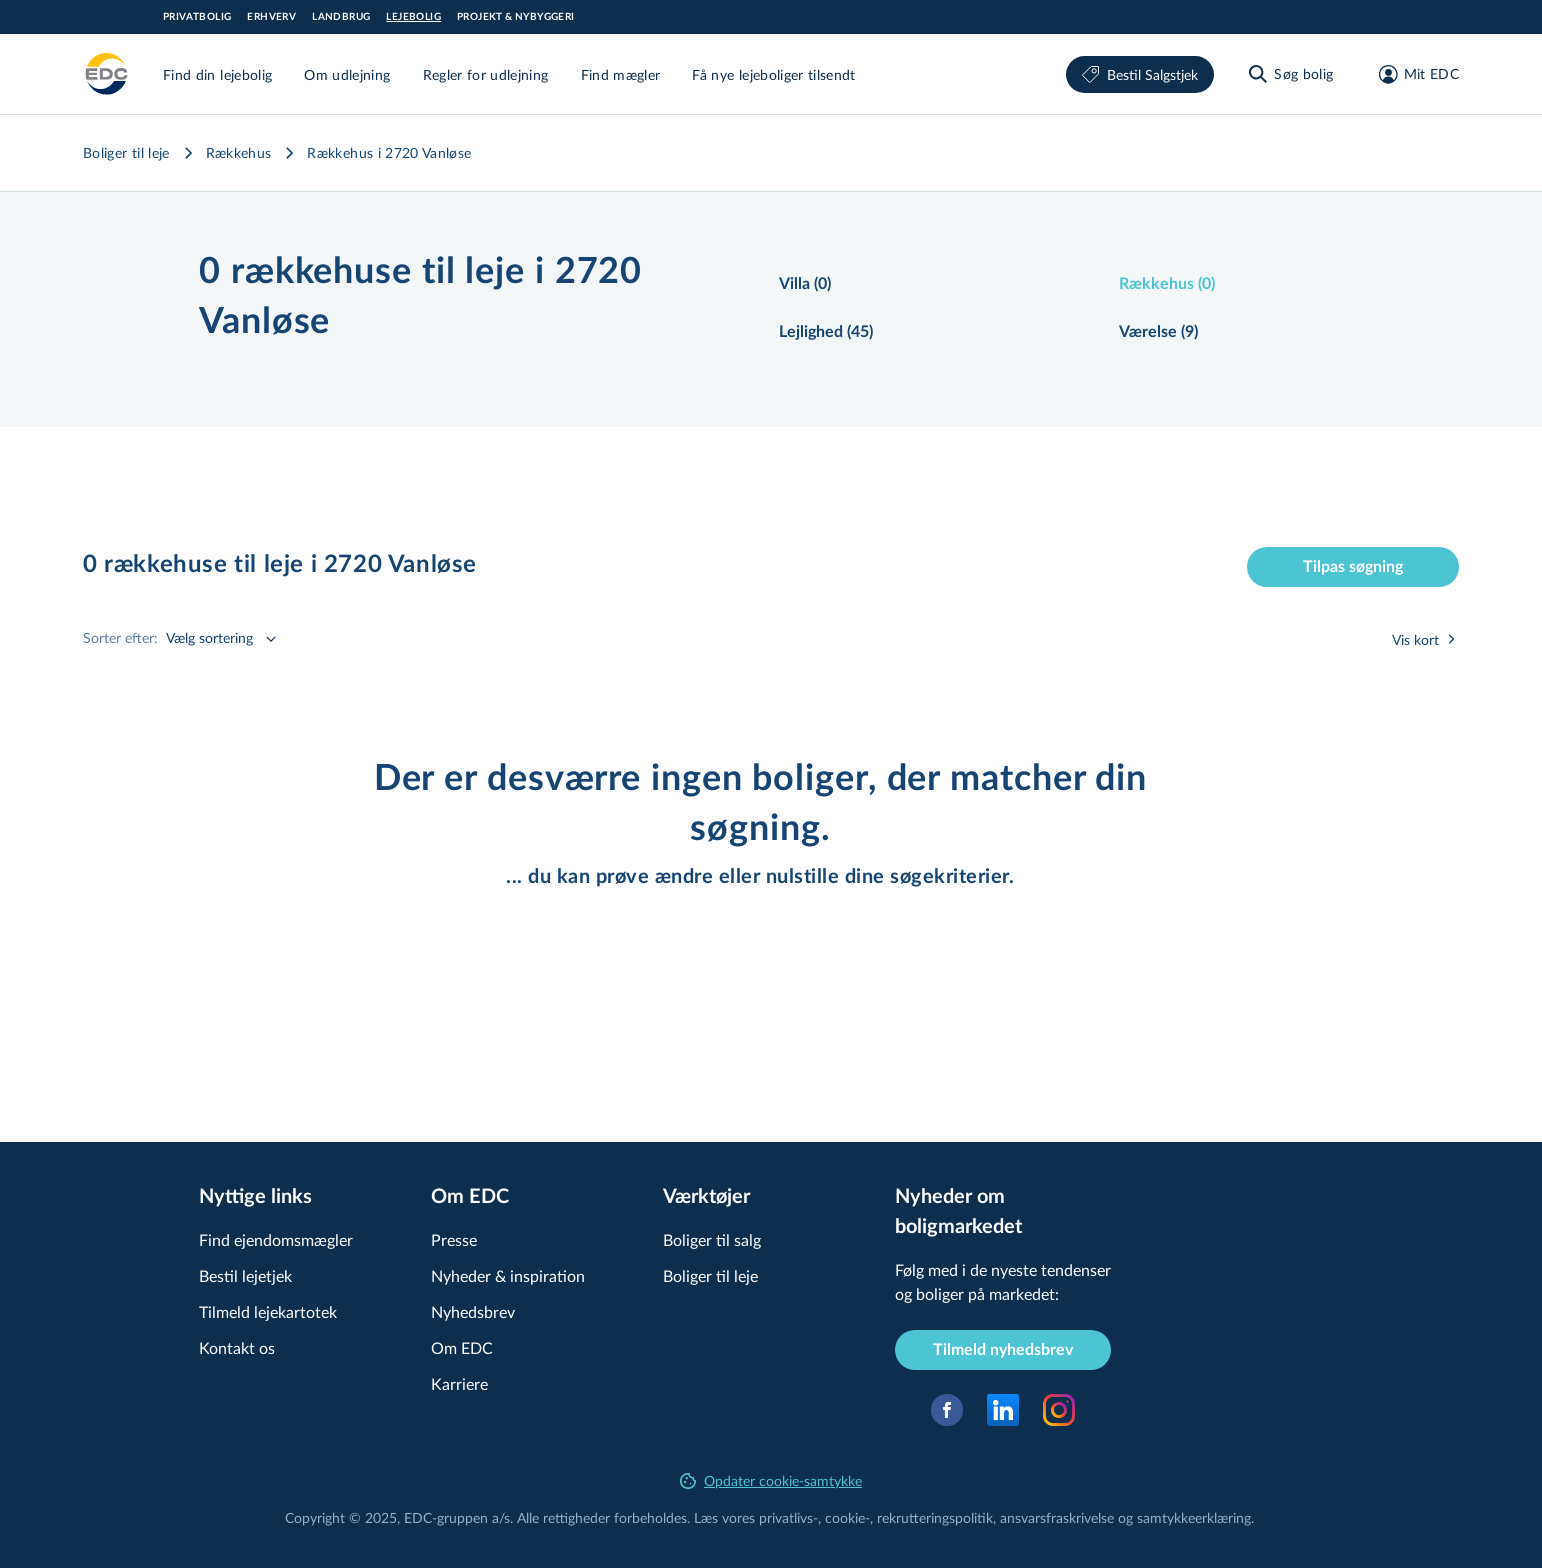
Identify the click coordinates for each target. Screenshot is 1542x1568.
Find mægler (621, 74)
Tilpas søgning (1353, 567)
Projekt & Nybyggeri (516, 17)
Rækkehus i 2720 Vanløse (389, 152)
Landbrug (341, 17)
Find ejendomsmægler (276, 1239)
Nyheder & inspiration (508, 1275)
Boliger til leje (126, 152)
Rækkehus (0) (1167, 284)
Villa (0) (805, 284)
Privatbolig (197, 17)
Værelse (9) (1158, 332)
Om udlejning (347, 74)
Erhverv (271, 17)
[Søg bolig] (1289, 74)
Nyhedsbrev (473, 1311)
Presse (454, 1239)
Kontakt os (237, 1347)
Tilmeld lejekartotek (268, 1311)
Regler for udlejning (486, 74)
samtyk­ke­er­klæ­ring (1194, 1517)
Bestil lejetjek (245, 1275)
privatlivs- (788, 1517)
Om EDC (462, 1347)
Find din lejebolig (217, 74)
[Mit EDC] (1412, 74)
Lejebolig (413, 17)
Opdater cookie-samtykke (771, 1480)
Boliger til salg (712, 1239)
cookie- (847, 1517)
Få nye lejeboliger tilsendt (773, 74)
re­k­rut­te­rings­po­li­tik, (938, 1517)
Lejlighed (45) (826, 332)
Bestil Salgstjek (1140, 74)
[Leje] (107, 74)
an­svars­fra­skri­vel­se (1057, 1517)
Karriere (459, 1383)
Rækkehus (239, 152)
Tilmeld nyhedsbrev (1003, 1350)
